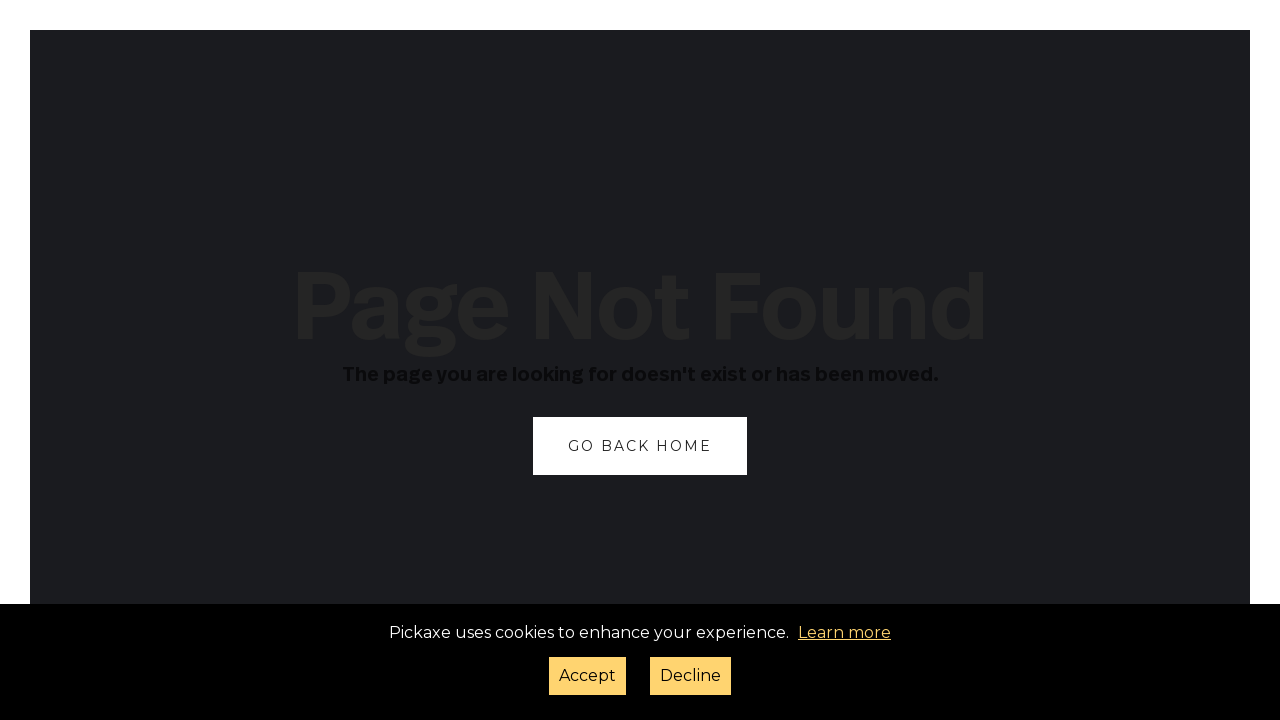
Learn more (844, 632)
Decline (690, 675)
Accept (587, 675)
